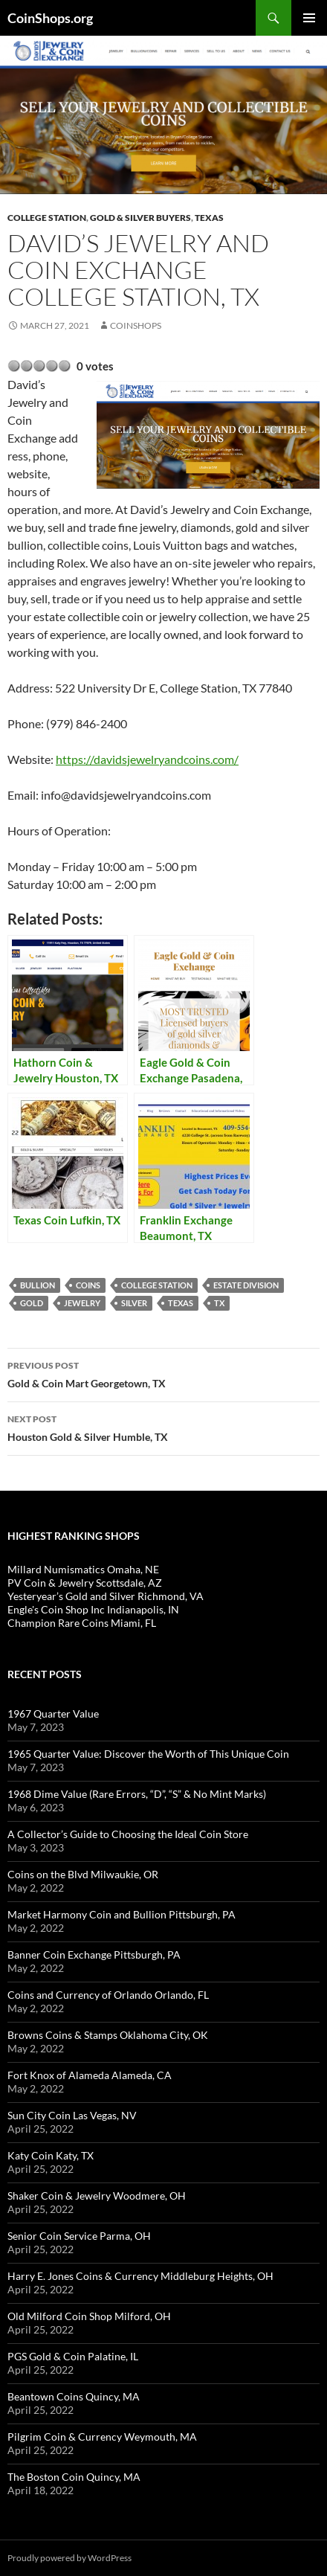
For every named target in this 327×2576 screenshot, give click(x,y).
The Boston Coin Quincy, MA (73, 2476)
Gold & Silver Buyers (140, 217)
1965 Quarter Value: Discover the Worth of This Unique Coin (148, 1753)
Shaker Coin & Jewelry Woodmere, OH (96, 2195)
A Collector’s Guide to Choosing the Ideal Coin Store (127, 1834)
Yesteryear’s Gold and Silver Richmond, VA (105, 1596)
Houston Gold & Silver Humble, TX (163, 1426)
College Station (46, 217)
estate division (246, 1285)
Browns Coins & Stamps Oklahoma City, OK (107, 2035)
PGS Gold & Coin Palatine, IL (72, 2356)
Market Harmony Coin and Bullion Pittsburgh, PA (121, 1914)
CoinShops (135, 325)
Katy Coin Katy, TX (50, 2155)
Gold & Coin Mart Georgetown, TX (163, 1373)
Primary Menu (309, 18)
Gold (31, 1303)
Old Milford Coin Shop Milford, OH (89, 2316)
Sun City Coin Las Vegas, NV (72, 2115)
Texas (209, 217)
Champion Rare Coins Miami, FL (81, 1622)
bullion (37, 1285)
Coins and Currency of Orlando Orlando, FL (108, 1994)
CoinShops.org (50, 18)
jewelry (82, 1303)
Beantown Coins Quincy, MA (73, 2396)
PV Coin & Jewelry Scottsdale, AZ (84, 1582)
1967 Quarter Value (53, 1713)
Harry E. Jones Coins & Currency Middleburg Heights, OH (140, 2276)
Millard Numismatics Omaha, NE (83, 1569)
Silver (134, 1303)
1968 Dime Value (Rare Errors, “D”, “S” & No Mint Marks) (136, 1794)
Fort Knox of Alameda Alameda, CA (89, 2075)
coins (88, 1285)
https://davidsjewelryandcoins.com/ (147, 759)
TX (219, 1303)
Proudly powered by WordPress (69, 2557)
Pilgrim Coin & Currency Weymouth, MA (102, 2436)
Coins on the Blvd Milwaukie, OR (82, 1874)
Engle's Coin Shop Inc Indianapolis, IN (93, 1609)
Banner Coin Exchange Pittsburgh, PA (94, 1954)
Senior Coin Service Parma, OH (79, 2235)
